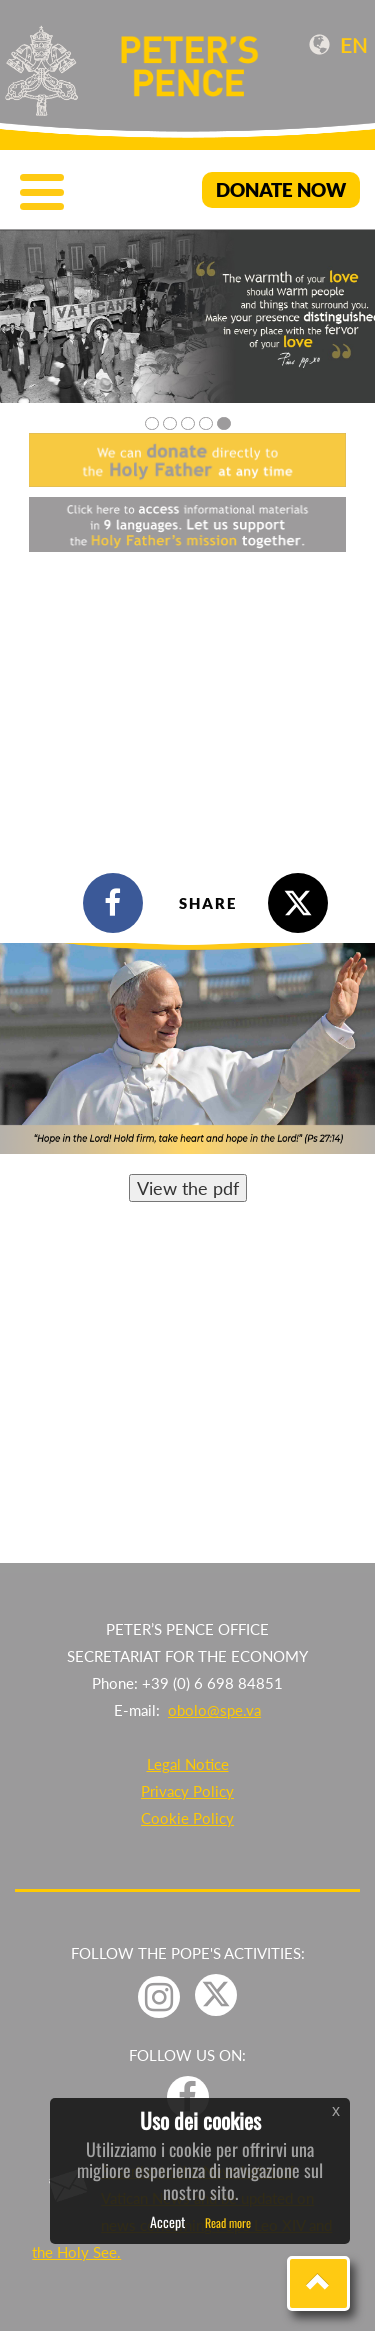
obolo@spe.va (214, 1710)
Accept (167, 2221)
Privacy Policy (187, 1791)
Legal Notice (188, 1764)
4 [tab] (206, 423)
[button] (318, 2283)
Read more (228, 2222)
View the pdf (188, 1188)
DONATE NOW (281, 189)
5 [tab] (224, 423)
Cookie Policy (187, 1818)
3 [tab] (188, 423)
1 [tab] (152, 423)
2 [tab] (170, 423)
